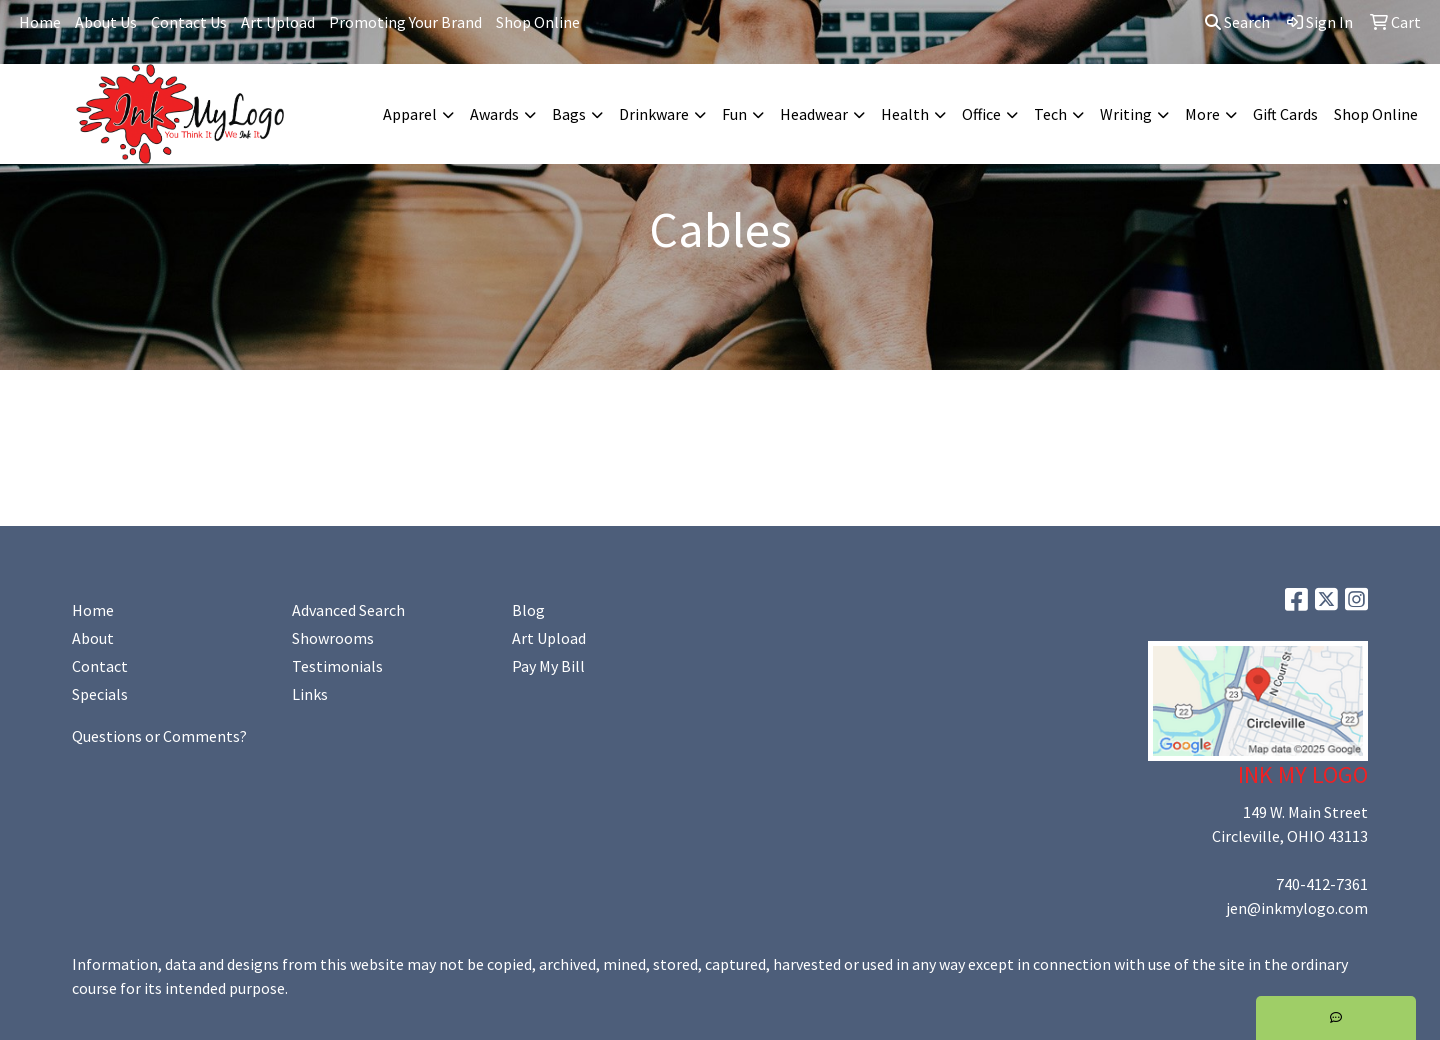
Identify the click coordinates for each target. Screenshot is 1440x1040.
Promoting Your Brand (405, 22)
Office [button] (981, 114)
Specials (100, 694)
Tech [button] (1050, 114)
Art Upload (278, 22)
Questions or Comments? (159, 736)
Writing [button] (1126, 114)
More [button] (1202, 114)
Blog (528, 610)
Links (310, 694)
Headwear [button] (814, 114)
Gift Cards (1285, 114)
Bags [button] (569, 114)
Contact (100, 666)
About (93, 638)
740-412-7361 (1322, 884)
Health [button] (905, 114)
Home (40, 22)
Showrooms (333, 638)
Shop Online (538, 22)
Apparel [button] (410, 114)
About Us (106, 22)
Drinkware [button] (654, 114)
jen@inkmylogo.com (1297, 908)
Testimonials (337, 666)
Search (1237, 22)
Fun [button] (734, 114)
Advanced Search (348, 610)
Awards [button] (494, 114)
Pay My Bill (548, 666)
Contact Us (189, 22)
